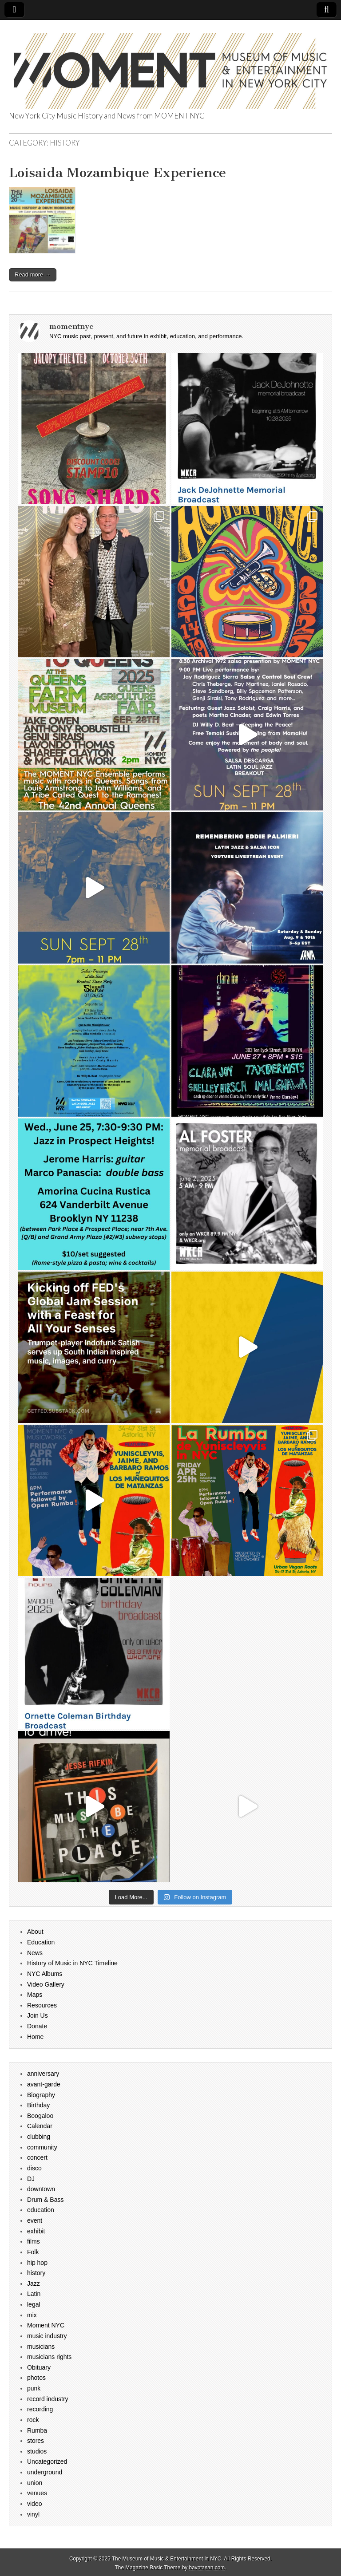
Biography (41, 2094)
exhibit (36, 2231)
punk (33, 2388)
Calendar (39, 2126)
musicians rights (49, 2356)
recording (40, 2409)
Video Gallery (45, 1984)
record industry (47, 2398)
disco (34, 2168)
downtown (41, 2189)
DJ (31, 2178)
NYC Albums (44, 1973)
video (34, 2503)
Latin (33, 2293)
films (33, 2241)
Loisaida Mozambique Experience (117, 173)
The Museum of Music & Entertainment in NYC (167, 2559)
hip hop (37, 2262)
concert (37, 2157)
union (34, 2482)
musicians (41, 2346)
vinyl (33, 2514)
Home (35, 2036)
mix (32, 2315)
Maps (34, 1994)
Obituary (39, 2367)
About (35, 1931)
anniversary (43, 2073)
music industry (47, 2335)
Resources (42, 2005)
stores (35, 2440)
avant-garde (43, 2084)
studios (37, 2451)
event (34, 2220)
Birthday (38, 2105)
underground (44, 2472)
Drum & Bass (45, 2199)
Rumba (37, 2430)
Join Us (37, 2015)
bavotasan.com (207, 2567)
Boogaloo (40, 2115)
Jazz (33, 2283)
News (35, 1952)
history (36, 2272)
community (42, 2147)
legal (33, 2304)
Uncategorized (47, 2461)
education (40, 2209)
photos (36, 2377)
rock (33, 2419)
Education (41, 1942)
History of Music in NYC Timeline (72, 1963)
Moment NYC (45, 2325)
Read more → (33, 274)
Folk (33, 2252)
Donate (37, 2026)
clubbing (38, 2136)
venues (37, 2493)
